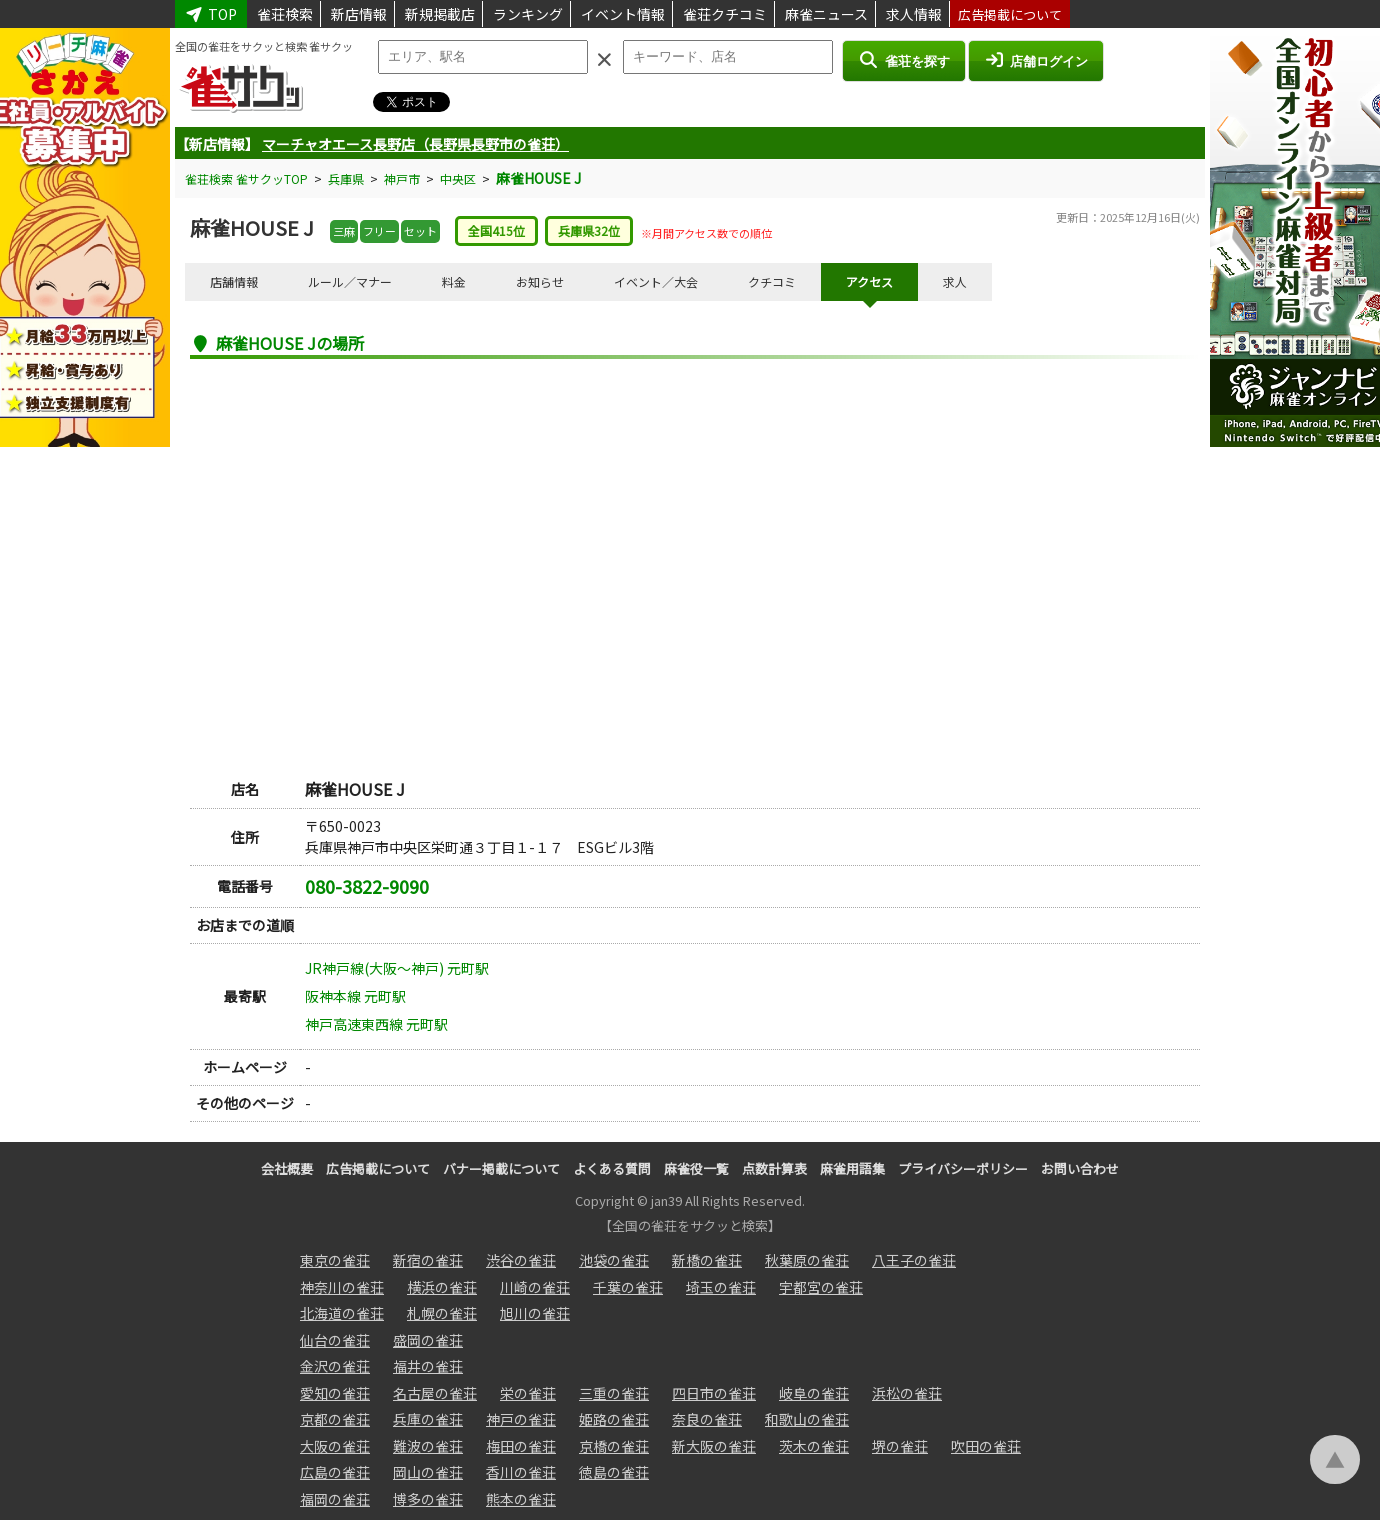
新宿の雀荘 (428, 1260)
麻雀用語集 (852, 1168)
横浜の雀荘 (442, 1287)
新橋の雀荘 (707, 1260)
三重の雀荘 (614, 1393)
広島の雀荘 (335, 1472)
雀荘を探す (903, 60)
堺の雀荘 (900, 1446)
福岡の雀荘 (335, 1499)
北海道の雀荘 (342, 1313)
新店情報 (359, 14)
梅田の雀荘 (521, 1446)
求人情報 (914, 14)
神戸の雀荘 (521, 1419)
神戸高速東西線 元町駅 (376, 1024)
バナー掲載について (501, 1168)
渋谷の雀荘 (521, 1260)
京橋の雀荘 (614, 1446)
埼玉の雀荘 (721, 1287)
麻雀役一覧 (696, 1168)
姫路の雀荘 (614, 1419)
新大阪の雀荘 (714, 1446)
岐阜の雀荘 (814, 1393)
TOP (211, 14)
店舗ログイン (1036, 60)
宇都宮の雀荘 (821, 1287)
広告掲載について (1010, 14)
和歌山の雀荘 (807, 1419)
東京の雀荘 (335, 1260)
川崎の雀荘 (535, 1287)
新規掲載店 (440, 14)
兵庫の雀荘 (428, 1419)
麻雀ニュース (826, 14)
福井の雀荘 (428, 1366)
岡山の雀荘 (428, 1472)
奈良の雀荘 (707, 1419)
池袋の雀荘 (614, 1260)
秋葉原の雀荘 (807, 1260)
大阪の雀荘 (335, 1446)
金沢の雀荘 (335, 1366)
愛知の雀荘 (335, 1393)
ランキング (528, 14)
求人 (955, 281)
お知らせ (540, 281)
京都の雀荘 (335, 1419)
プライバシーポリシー (963, 1168)
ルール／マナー (350, 281)
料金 (454, 281)
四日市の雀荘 (714, 1393)
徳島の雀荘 (614, 1472)
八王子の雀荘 (914, 1260)
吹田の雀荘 (986, 1446)
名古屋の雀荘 (435, 1393)
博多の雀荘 (428, 1499)
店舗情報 (234, 281)
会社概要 (287, 1168)
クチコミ (772, 281)
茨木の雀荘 (814, 1446)
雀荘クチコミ (725, 14)
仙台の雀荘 (335, 1340)
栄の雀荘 (528, 1393)
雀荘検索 (285, 14)
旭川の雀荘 (535, 1313)
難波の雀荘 (428, 1446)
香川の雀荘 (521, 1472)
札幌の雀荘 (442, 1313)
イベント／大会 (656, 281)
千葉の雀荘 (628, 1287)
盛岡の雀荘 (428, 1340)
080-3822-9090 (367, 886)
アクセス (869, 281)
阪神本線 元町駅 (355, 996)
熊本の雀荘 (521, 1499)
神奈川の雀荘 (342, 1287)
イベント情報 (623, 14)
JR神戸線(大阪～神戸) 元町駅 (397, 968)
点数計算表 (774, 1168)
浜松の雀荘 (907, 1393)
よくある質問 (612, 1168)
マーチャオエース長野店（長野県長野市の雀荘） (415, 144)
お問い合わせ (1080, 1168)
